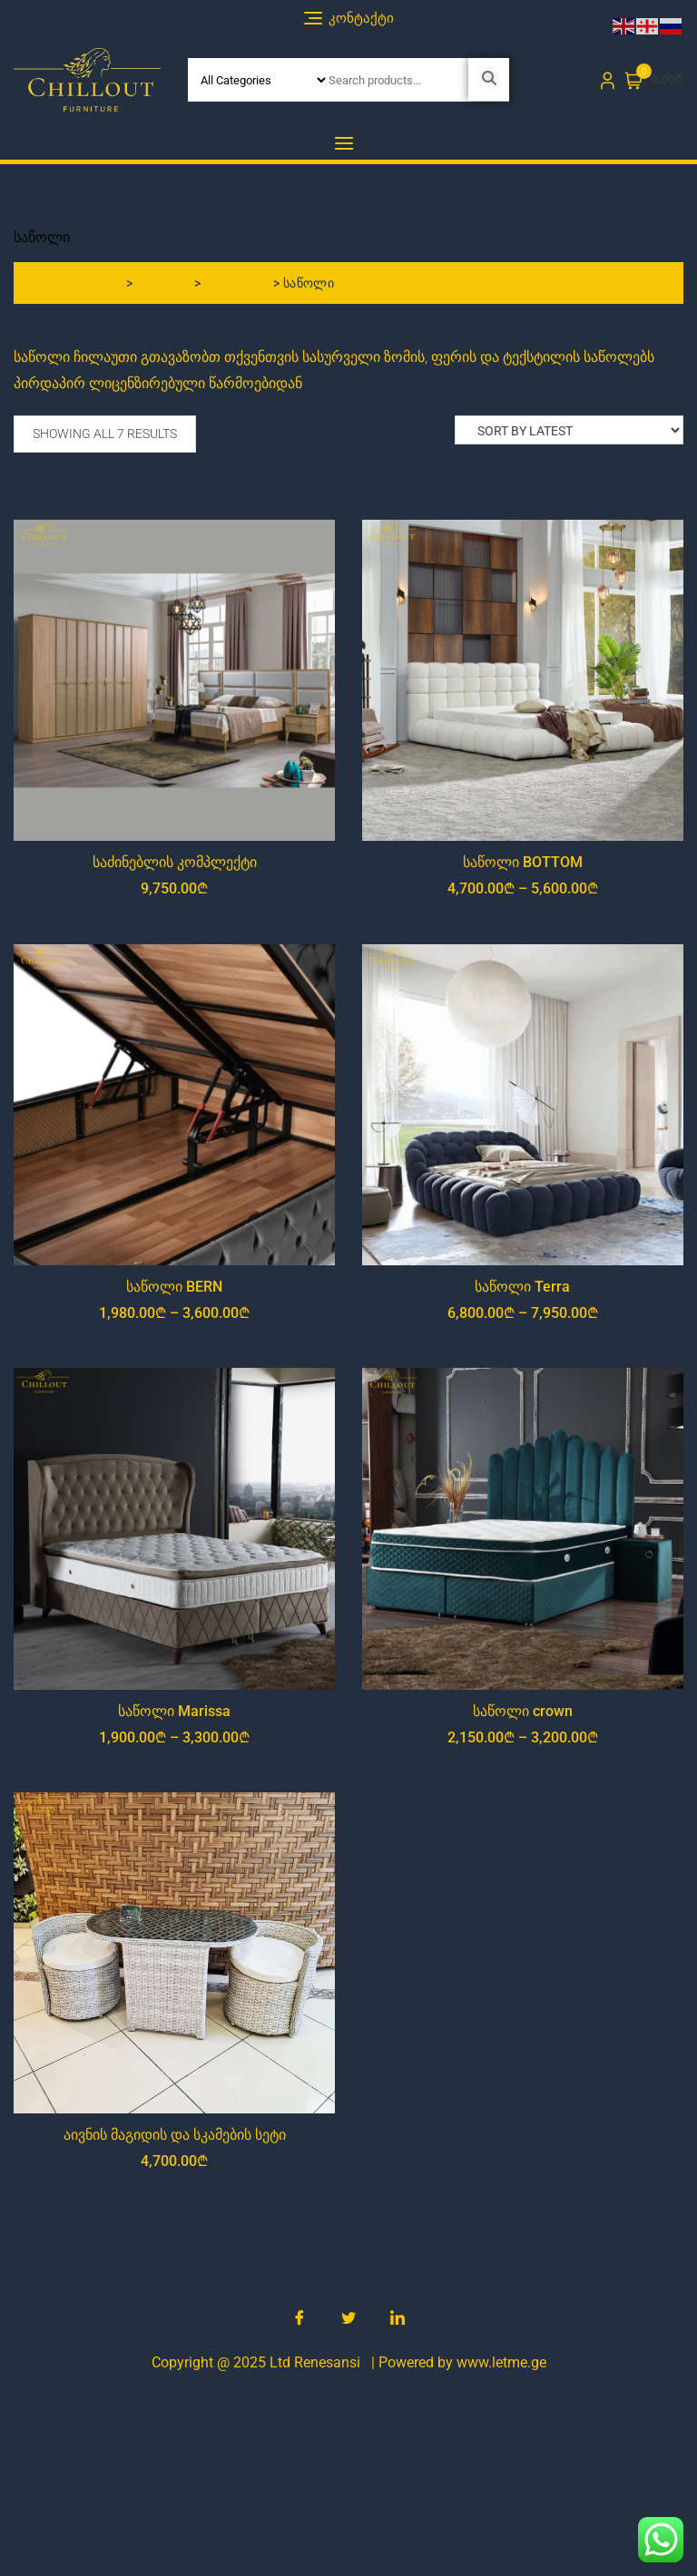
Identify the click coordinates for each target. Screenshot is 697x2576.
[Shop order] (569, 429)
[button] (348, 143)
